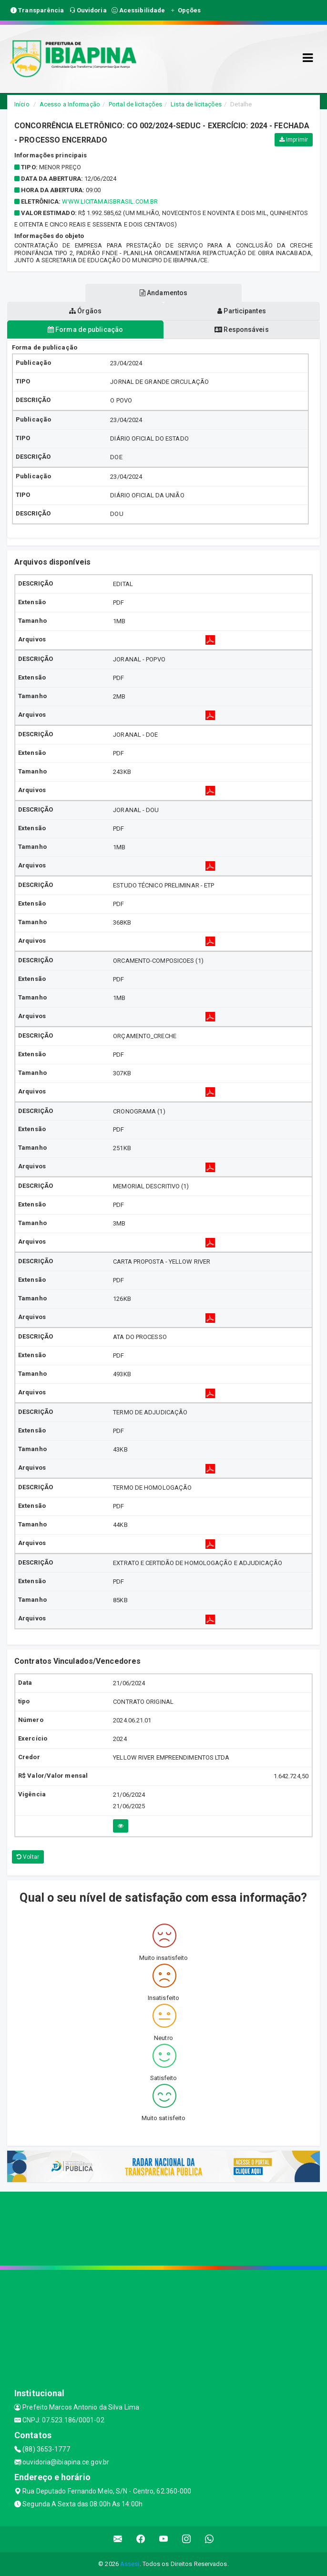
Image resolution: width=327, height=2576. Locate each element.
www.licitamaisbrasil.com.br (110, 201)
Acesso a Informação (70, 104)
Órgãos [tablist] (85, 311)
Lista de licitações (196, 104)
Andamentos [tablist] (163, 293)
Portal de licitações (135, 104)
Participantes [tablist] (241, 311)
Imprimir (293, 139)
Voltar (28, 1857)
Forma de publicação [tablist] (85, 329)
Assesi (130, 2563)
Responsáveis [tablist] (241, 329)
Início (22, 104)
